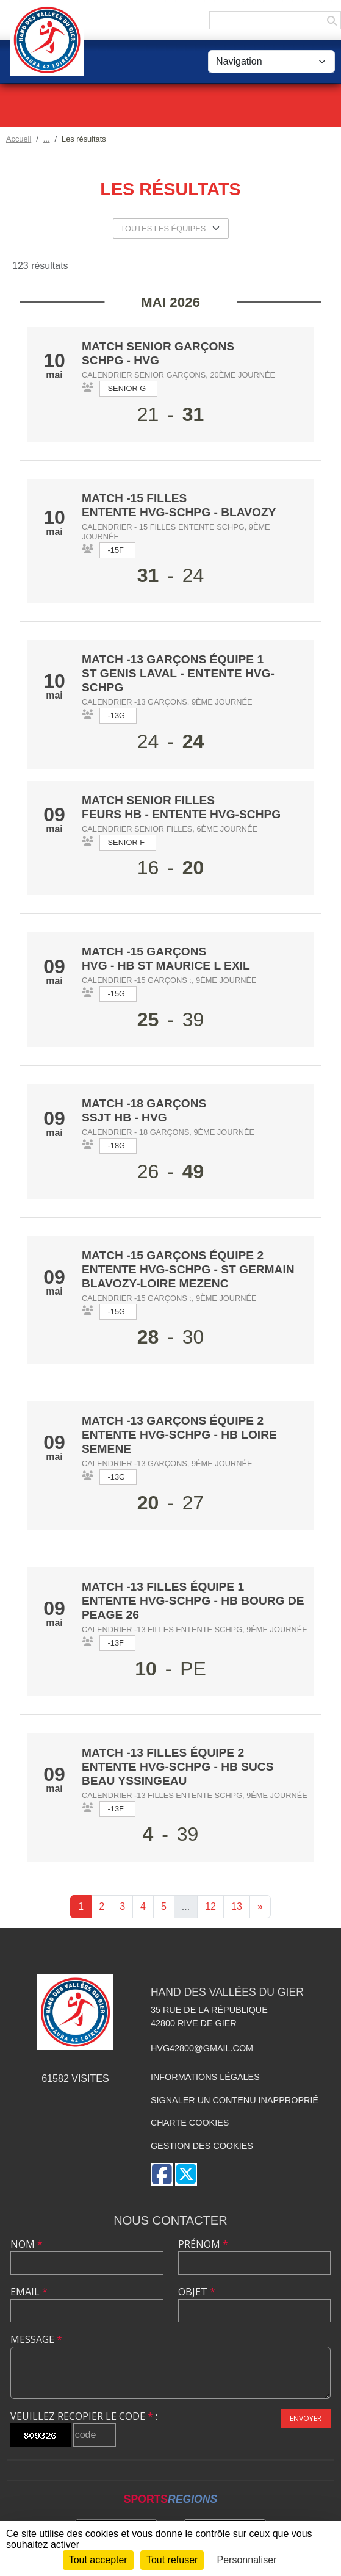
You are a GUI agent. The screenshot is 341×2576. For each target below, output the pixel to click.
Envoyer (305, 2418)
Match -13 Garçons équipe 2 (173, 1420)
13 (236, 1906)
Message (36, 2339)
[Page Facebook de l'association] (162, 2174)
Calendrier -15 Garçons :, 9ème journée (169, 980)
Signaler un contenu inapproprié (234, 2100)
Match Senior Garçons (158, 346)
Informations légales (205, 2077)
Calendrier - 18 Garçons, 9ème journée (168, 1132)
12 (210, 1906)
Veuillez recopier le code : (83, 2416)
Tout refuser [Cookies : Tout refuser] (172, 2560)
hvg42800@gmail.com (202, 2048)
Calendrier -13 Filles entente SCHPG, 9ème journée (194, 1629)
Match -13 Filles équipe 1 (163, 1586)
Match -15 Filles (134, 498)
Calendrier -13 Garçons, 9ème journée (167, 702)
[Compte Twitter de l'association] (186, 2174)
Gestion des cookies (202, 2146)
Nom (26, 2244)
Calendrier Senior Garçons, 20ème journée (178, 375)
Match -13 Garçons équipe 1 (173, 659)
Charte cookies (190, 2123)
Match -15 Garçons (144, 951)
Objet (196, 2291)
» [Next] (260, 1906)
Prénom (203, 2244)
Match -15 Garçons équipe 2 (173, 1255)
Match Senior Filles (148, 800)
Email (29, 2291)
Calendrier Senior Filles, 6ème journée (169, 828)
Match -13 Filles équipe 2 (163, 1752)
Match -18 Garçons (144, 1103)
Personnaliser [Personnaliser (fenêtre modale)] (247, 2560)
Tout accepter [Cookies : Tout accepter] (98, 2560)
